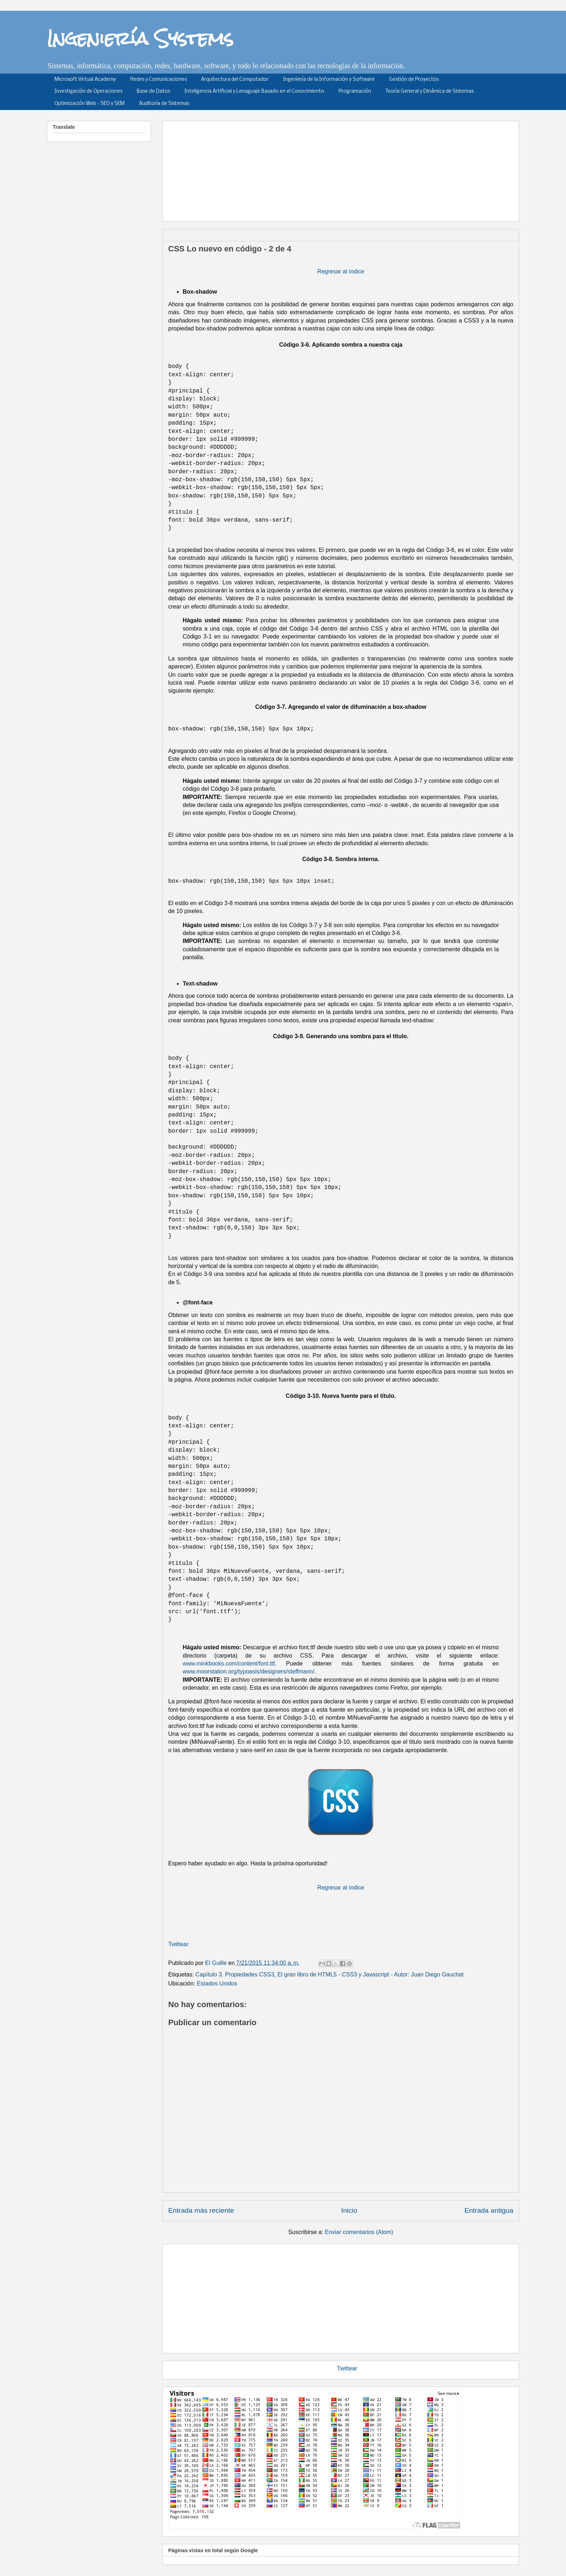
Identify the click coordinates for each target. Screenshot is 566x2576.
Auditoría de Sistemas (164, 103)
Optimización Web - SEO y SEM (90, 103)
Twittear (178, 1944)
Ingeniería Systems (140, 38)
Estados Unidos (217, 1983)
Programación (355, 91)
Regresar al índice (340, 271)
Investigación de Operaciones (88, 91)
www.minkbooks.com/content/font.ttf (229, 1663)
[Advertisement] (343, 169)
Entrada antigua (489, 2210)
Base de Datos (153, 91)
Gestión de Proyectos (414, 79)
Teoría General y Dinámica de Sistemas (430, 91)
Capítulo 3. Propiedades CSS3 (235, 1974)
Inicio (349, 2210)
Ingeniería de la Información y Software (329, 79)
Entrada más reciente (201, 2210)
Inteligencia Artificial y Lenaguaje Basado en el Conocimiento (254, 91)
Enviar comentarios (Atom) (359, 2232)
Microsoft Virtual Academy (85, 79)
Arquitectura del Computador (235, 79)
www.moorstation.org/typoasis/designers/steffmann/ (248, 1671)
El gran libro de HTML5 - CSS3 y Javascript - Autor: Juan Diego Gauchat (370, 1974)
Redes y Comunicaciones (158, 79)
